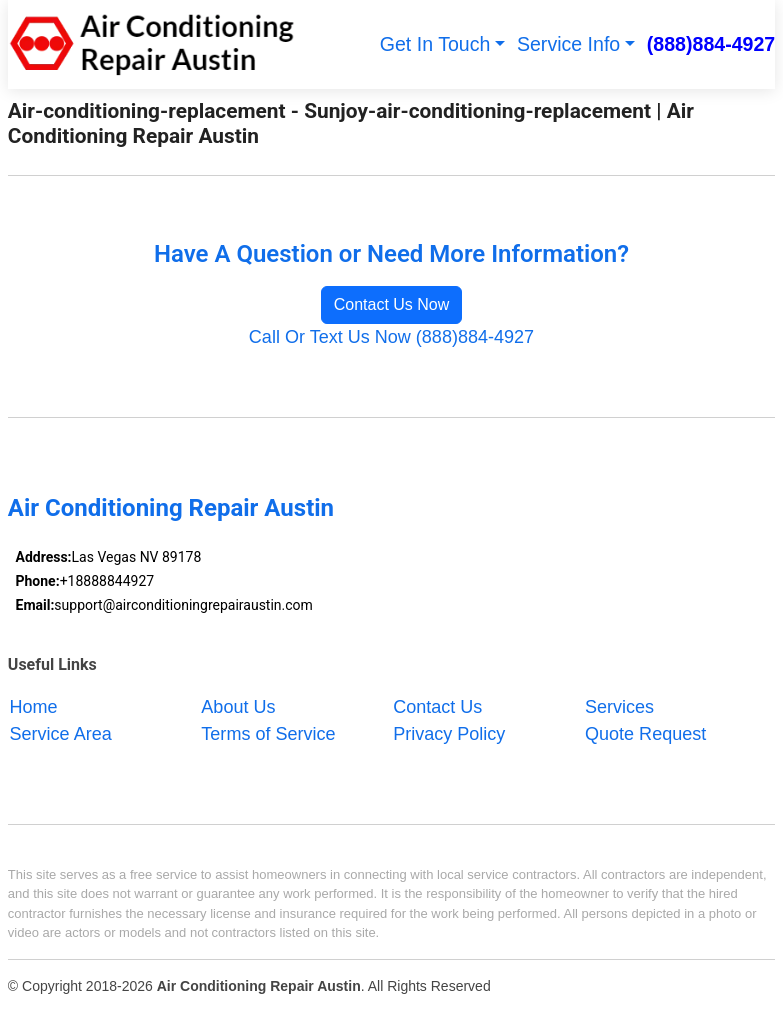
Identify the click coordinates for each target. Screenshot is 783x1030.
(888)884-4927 (711, 44)
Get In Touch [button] (435, 44)
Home (34, 707)
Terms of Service (268, 734)
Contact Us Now (392, 304)
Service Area (61, 734)
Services (619, 707)
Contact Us (437, 707)
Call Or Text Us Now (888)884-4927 (391, 337)
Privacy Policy (449, 734)
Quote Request (645, 734)
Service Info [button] (568, 44)
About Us (238, 707)
